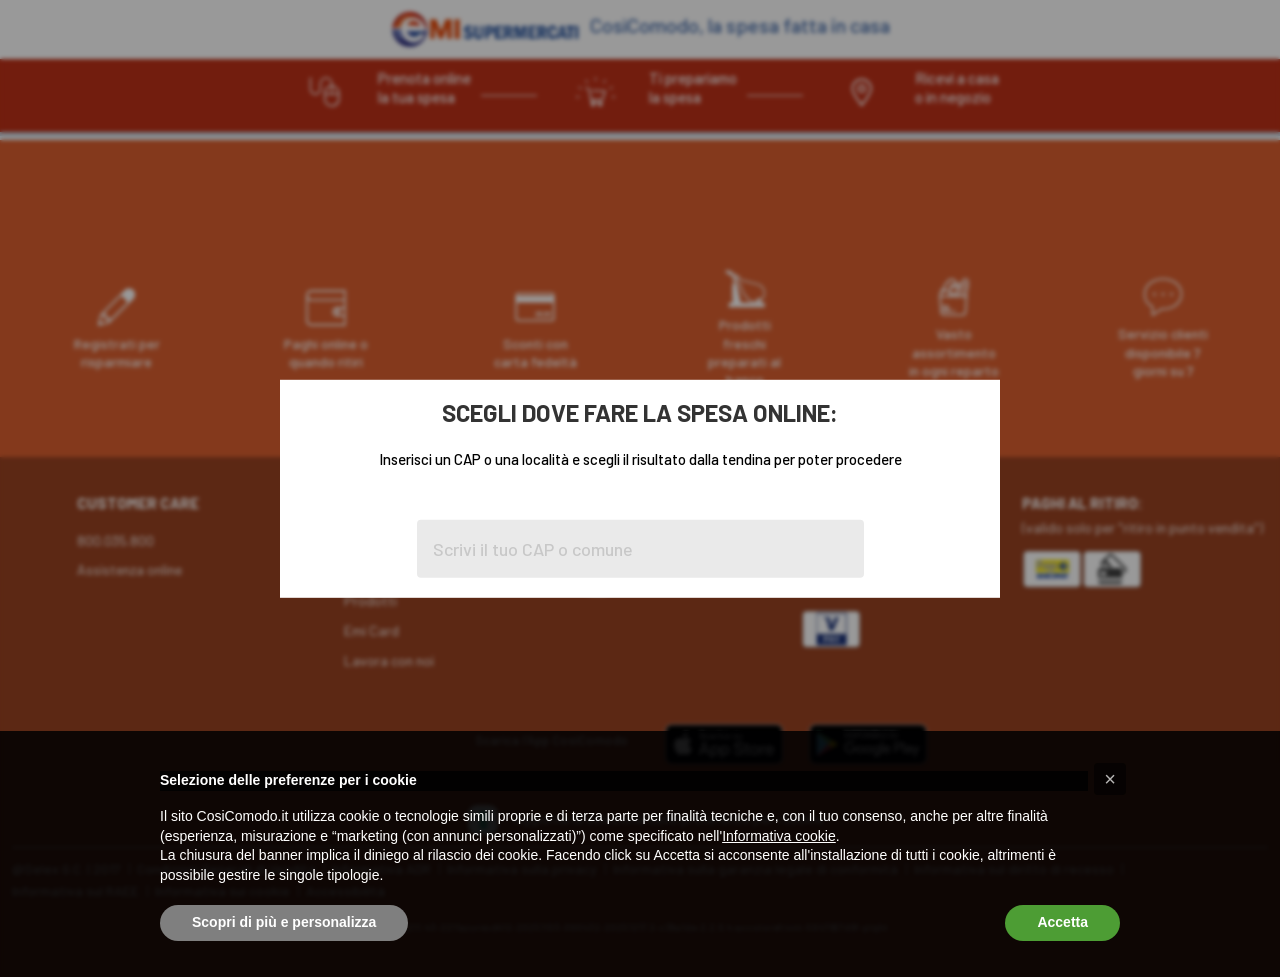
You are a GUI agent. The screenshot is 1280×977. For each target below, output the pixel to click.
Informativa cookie (779, 836)
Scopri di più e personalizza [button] (284, 922)
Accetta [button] (1062, 922)
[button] (1110, 779)
